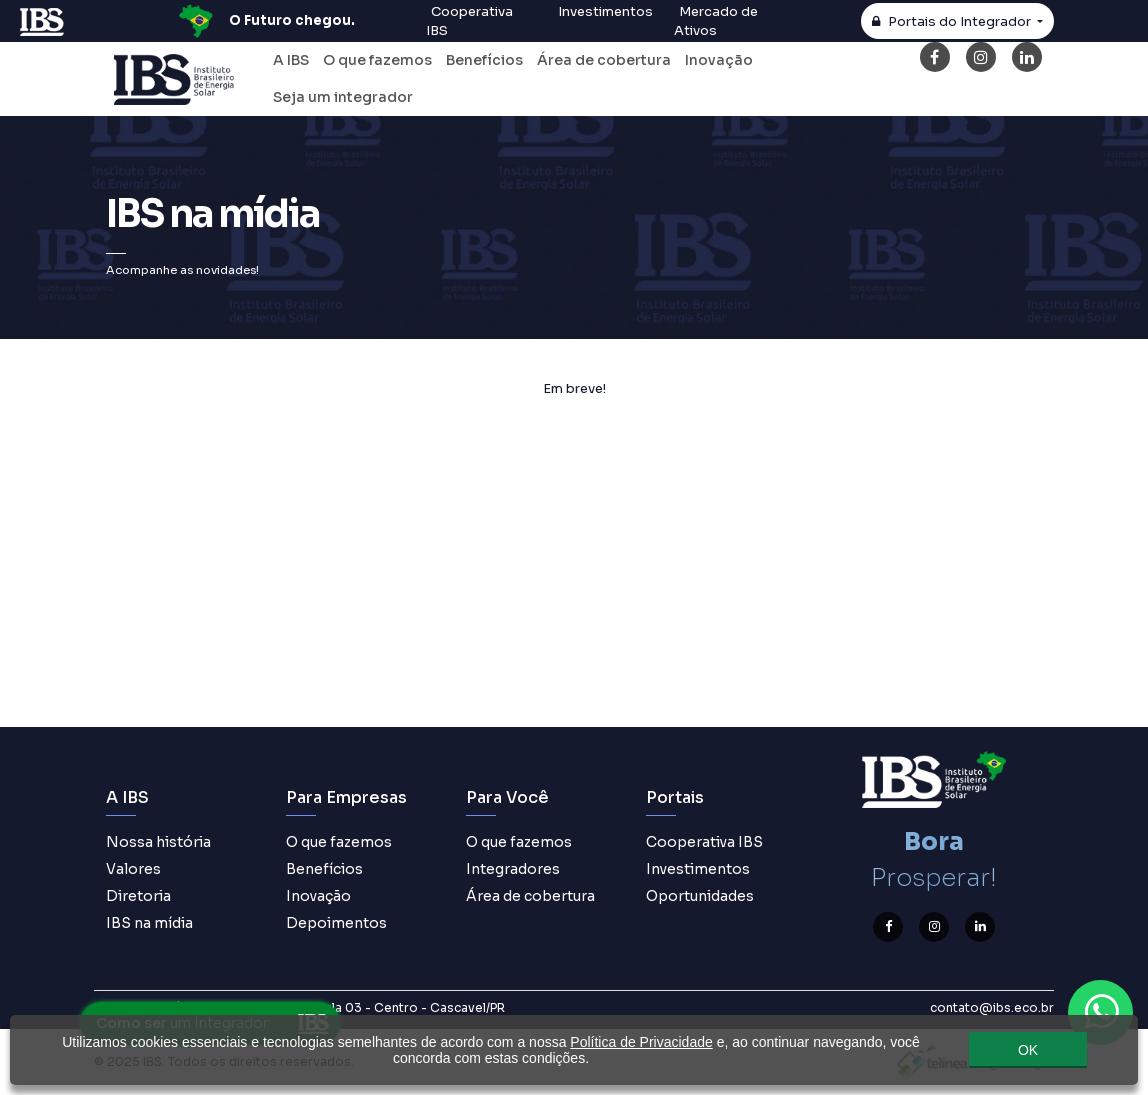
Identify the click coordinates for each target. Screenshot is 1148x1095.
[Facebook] (935, 57)
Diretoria (138, 896)
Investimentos (698, 869)
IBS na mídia (149, 923)
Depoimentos (336, 923)
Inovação (719, 60)
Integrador (953, 22)
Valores (133, 869)
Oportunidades (700, 896)
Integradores (513, 869)
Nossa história (158, 842)
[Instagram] (981, 57)
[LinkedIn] (1027, 57)
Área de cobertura (604, 60)
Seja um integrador (343, 97)
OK (1028, 1050)
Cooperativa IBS (704, 842)
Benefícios (484, 60)
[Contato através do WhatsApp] (1100, 1012)
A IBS (291, 60)
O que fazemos (377, 60)
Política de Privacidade (641, 1042)
